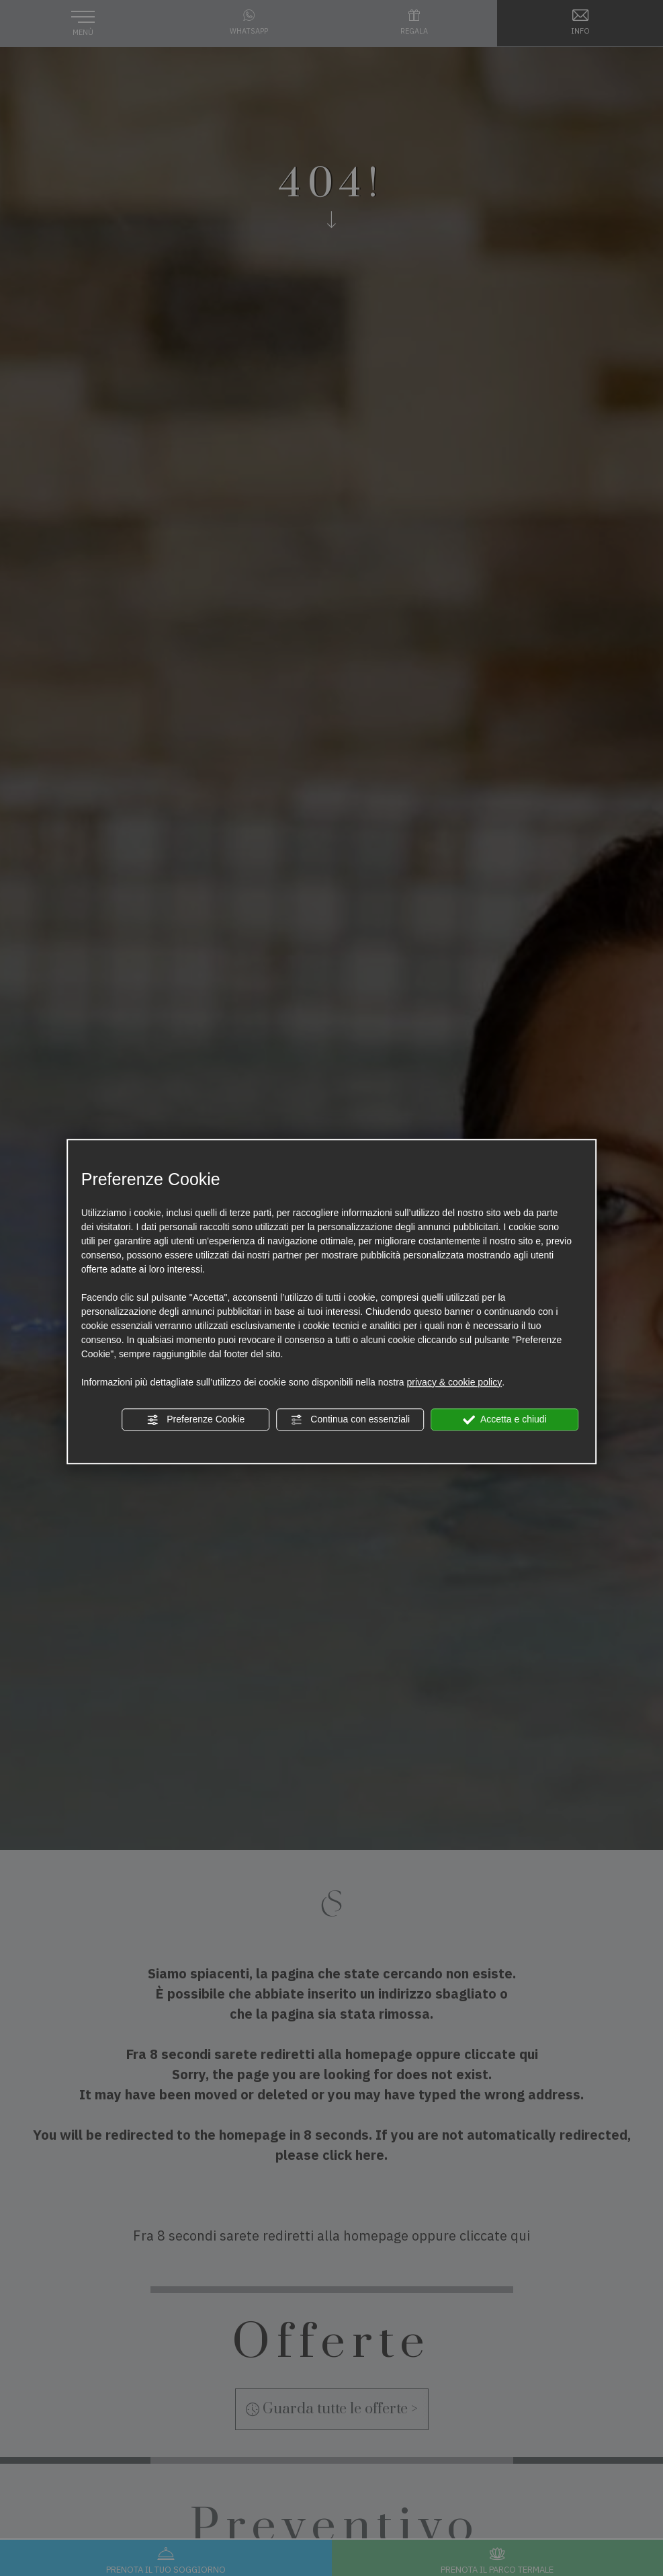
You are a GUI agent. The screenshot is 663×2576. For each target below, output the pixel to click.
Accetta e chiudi (505, 1420)
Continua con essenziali (350, 1420)
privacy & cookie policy (454, 1382)
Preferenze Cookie (195, 1420)
